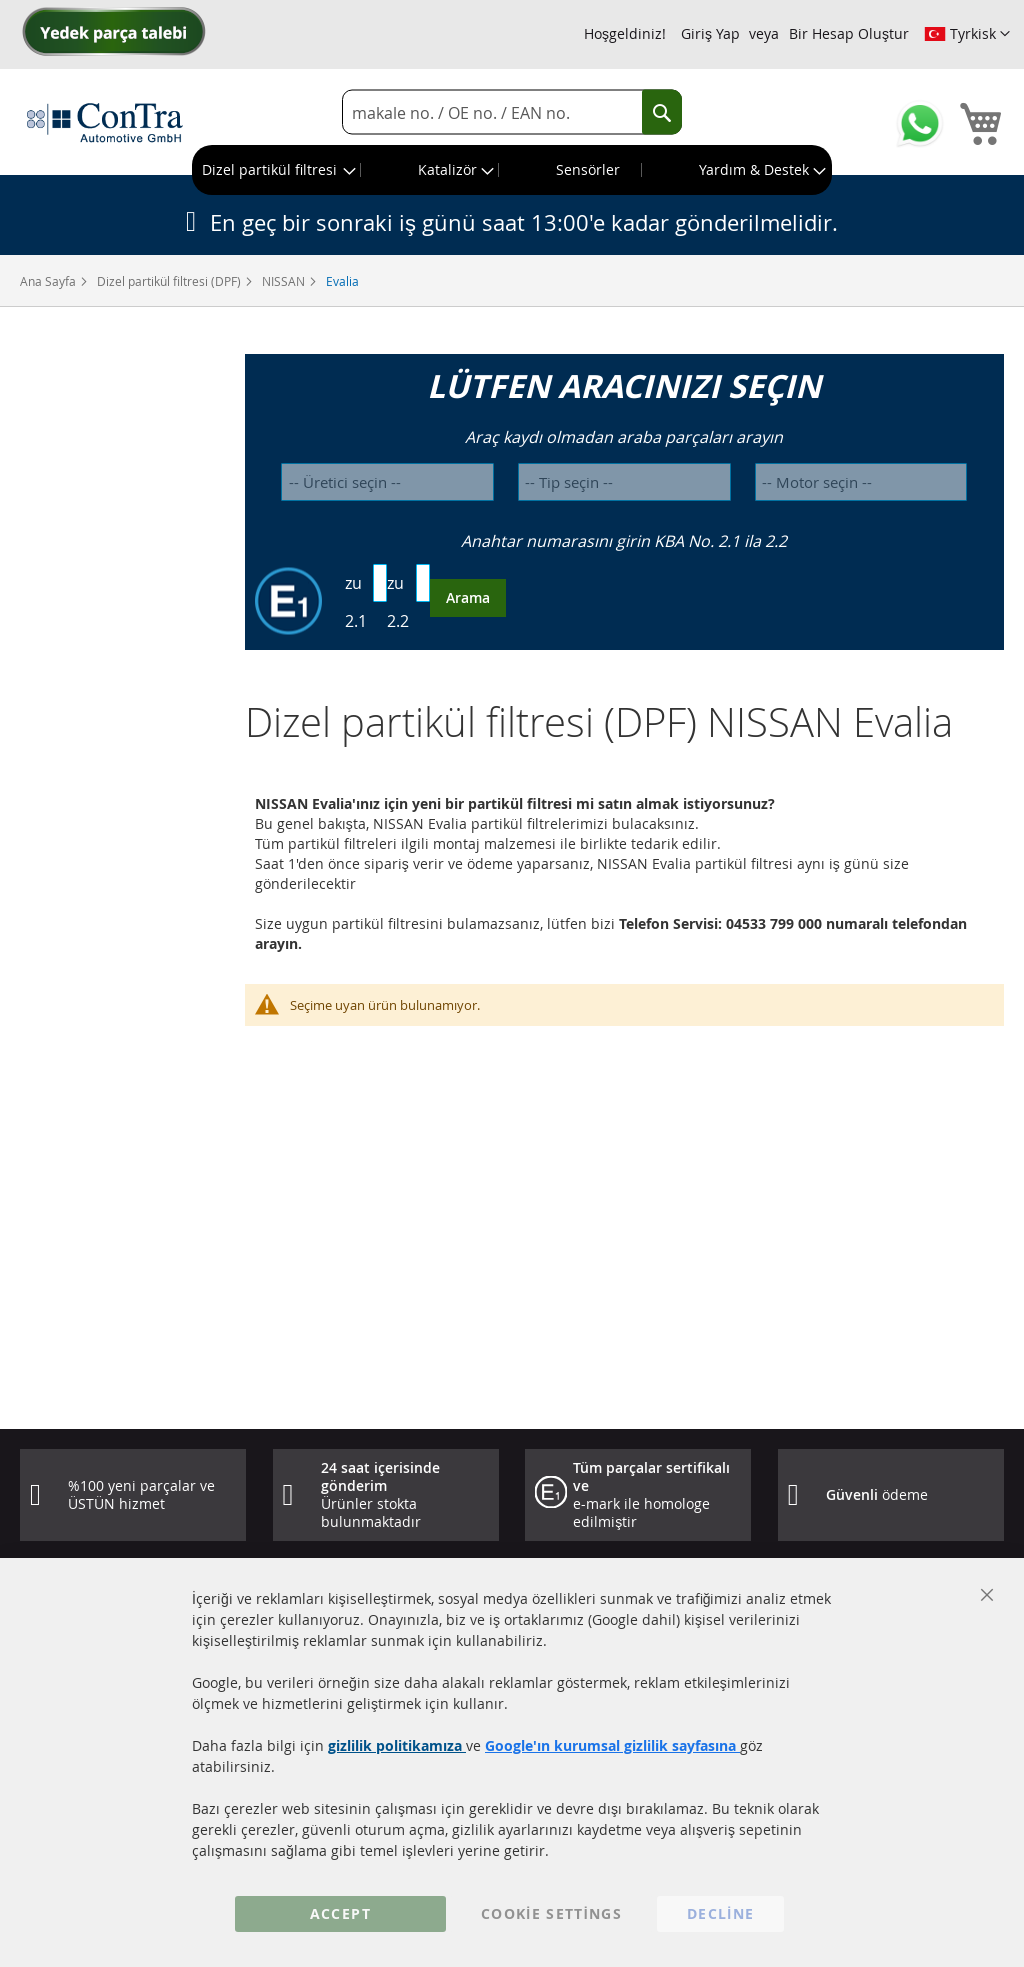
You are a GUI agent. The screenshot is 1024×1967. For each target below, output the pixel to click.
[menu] (512, 170)
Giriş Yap (710, 33)
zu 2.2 (398, 602)
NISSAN (285, 281)
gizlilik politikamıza (397, 1745)
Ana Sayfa (49, 281)
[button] (967, 34)
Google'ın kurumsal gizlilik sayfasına (612, 1745)
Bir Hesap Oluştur (849, 33)
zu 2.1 (356, 602)
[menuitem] (277, 170)
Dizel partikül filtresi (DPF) (170, 281)
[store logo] (105, 122)
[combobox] (512, 112)
